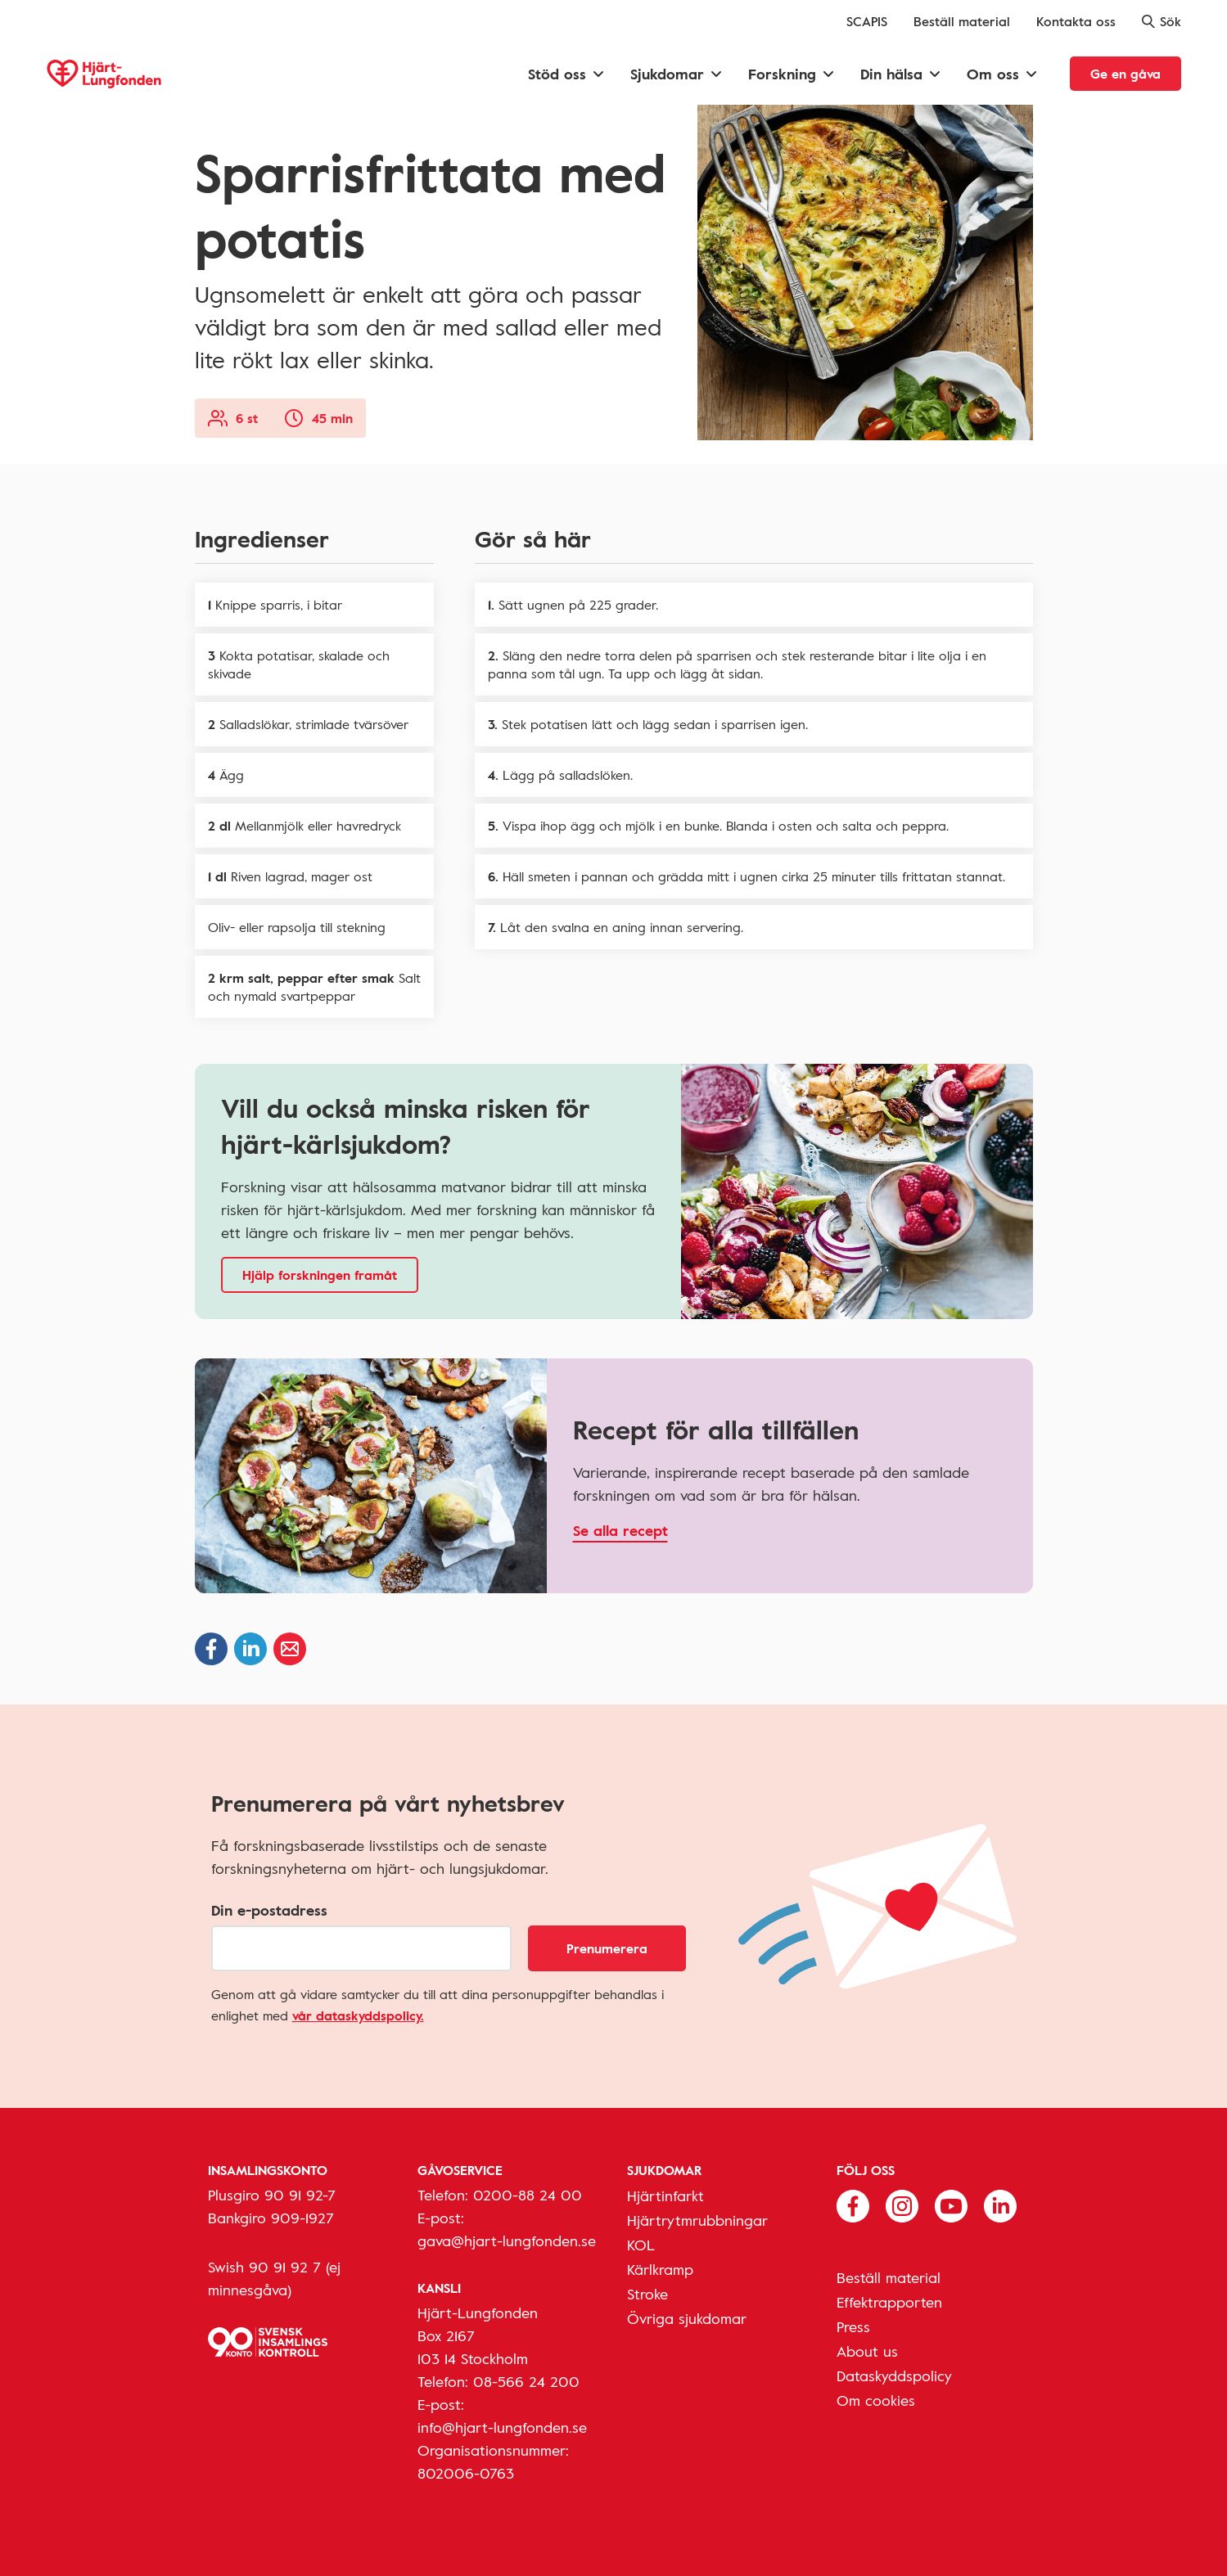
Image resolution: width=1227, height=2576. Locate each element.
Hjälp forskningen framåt (319, 1275)
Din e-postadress (269, 1910)
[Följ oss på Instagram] (902, 2204)
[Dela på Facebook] (211, 1649)
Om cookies (876, 2400)
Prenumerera (606, 1948)
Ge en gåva (1125, 73)
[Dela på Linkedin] (250, 1649)
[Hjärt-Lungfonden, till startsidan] (104, 74)
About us (867, 2351)
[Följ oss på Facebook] (853, 2204)
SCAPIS (866, 21)
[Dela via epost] (289, 1649)
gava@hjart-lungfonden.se (506, 2240)
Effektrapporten (889, 2302)
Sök (1161, 21)
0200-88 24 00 (527, 2194)
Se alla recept (620, 1530)
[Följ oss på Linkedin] (1000, 2204)
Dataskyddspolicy (894, 2375)
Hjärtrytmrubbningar (697, 2220)
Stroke (647, 2293)
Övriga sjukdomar (687, 2318)
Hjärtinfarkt (665, 2195)
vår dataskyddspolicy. (358, 2015)
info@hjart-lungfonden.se (502, 2427)
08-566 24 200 (526, 2381)
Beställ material (961, 21)
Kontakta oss (1076, 21)
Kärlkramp (660, 2269)
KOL (641, 2244)
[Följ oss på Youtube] (951, 2204)
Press (853, 2326)
